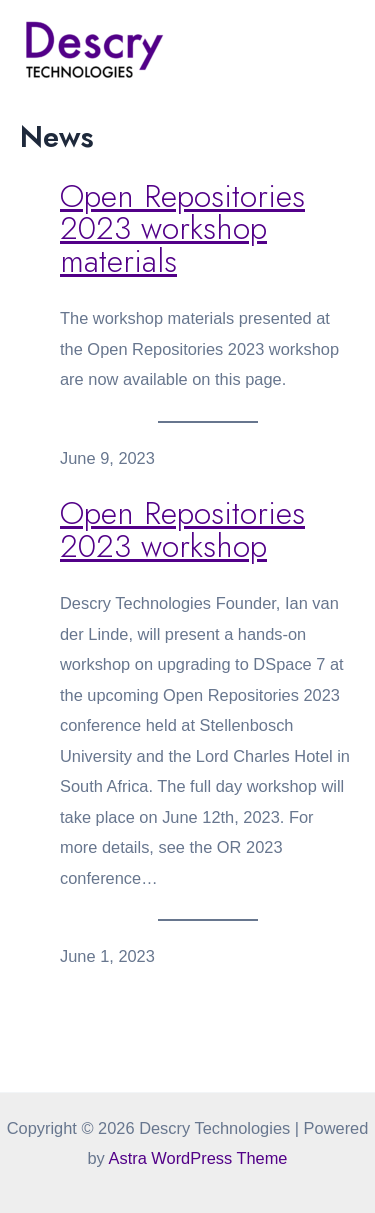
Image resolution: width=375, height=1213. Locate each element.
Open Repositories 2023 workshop (182, 529)
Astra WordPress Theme (197, 1158)
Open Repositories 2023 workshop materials (182, 229)
